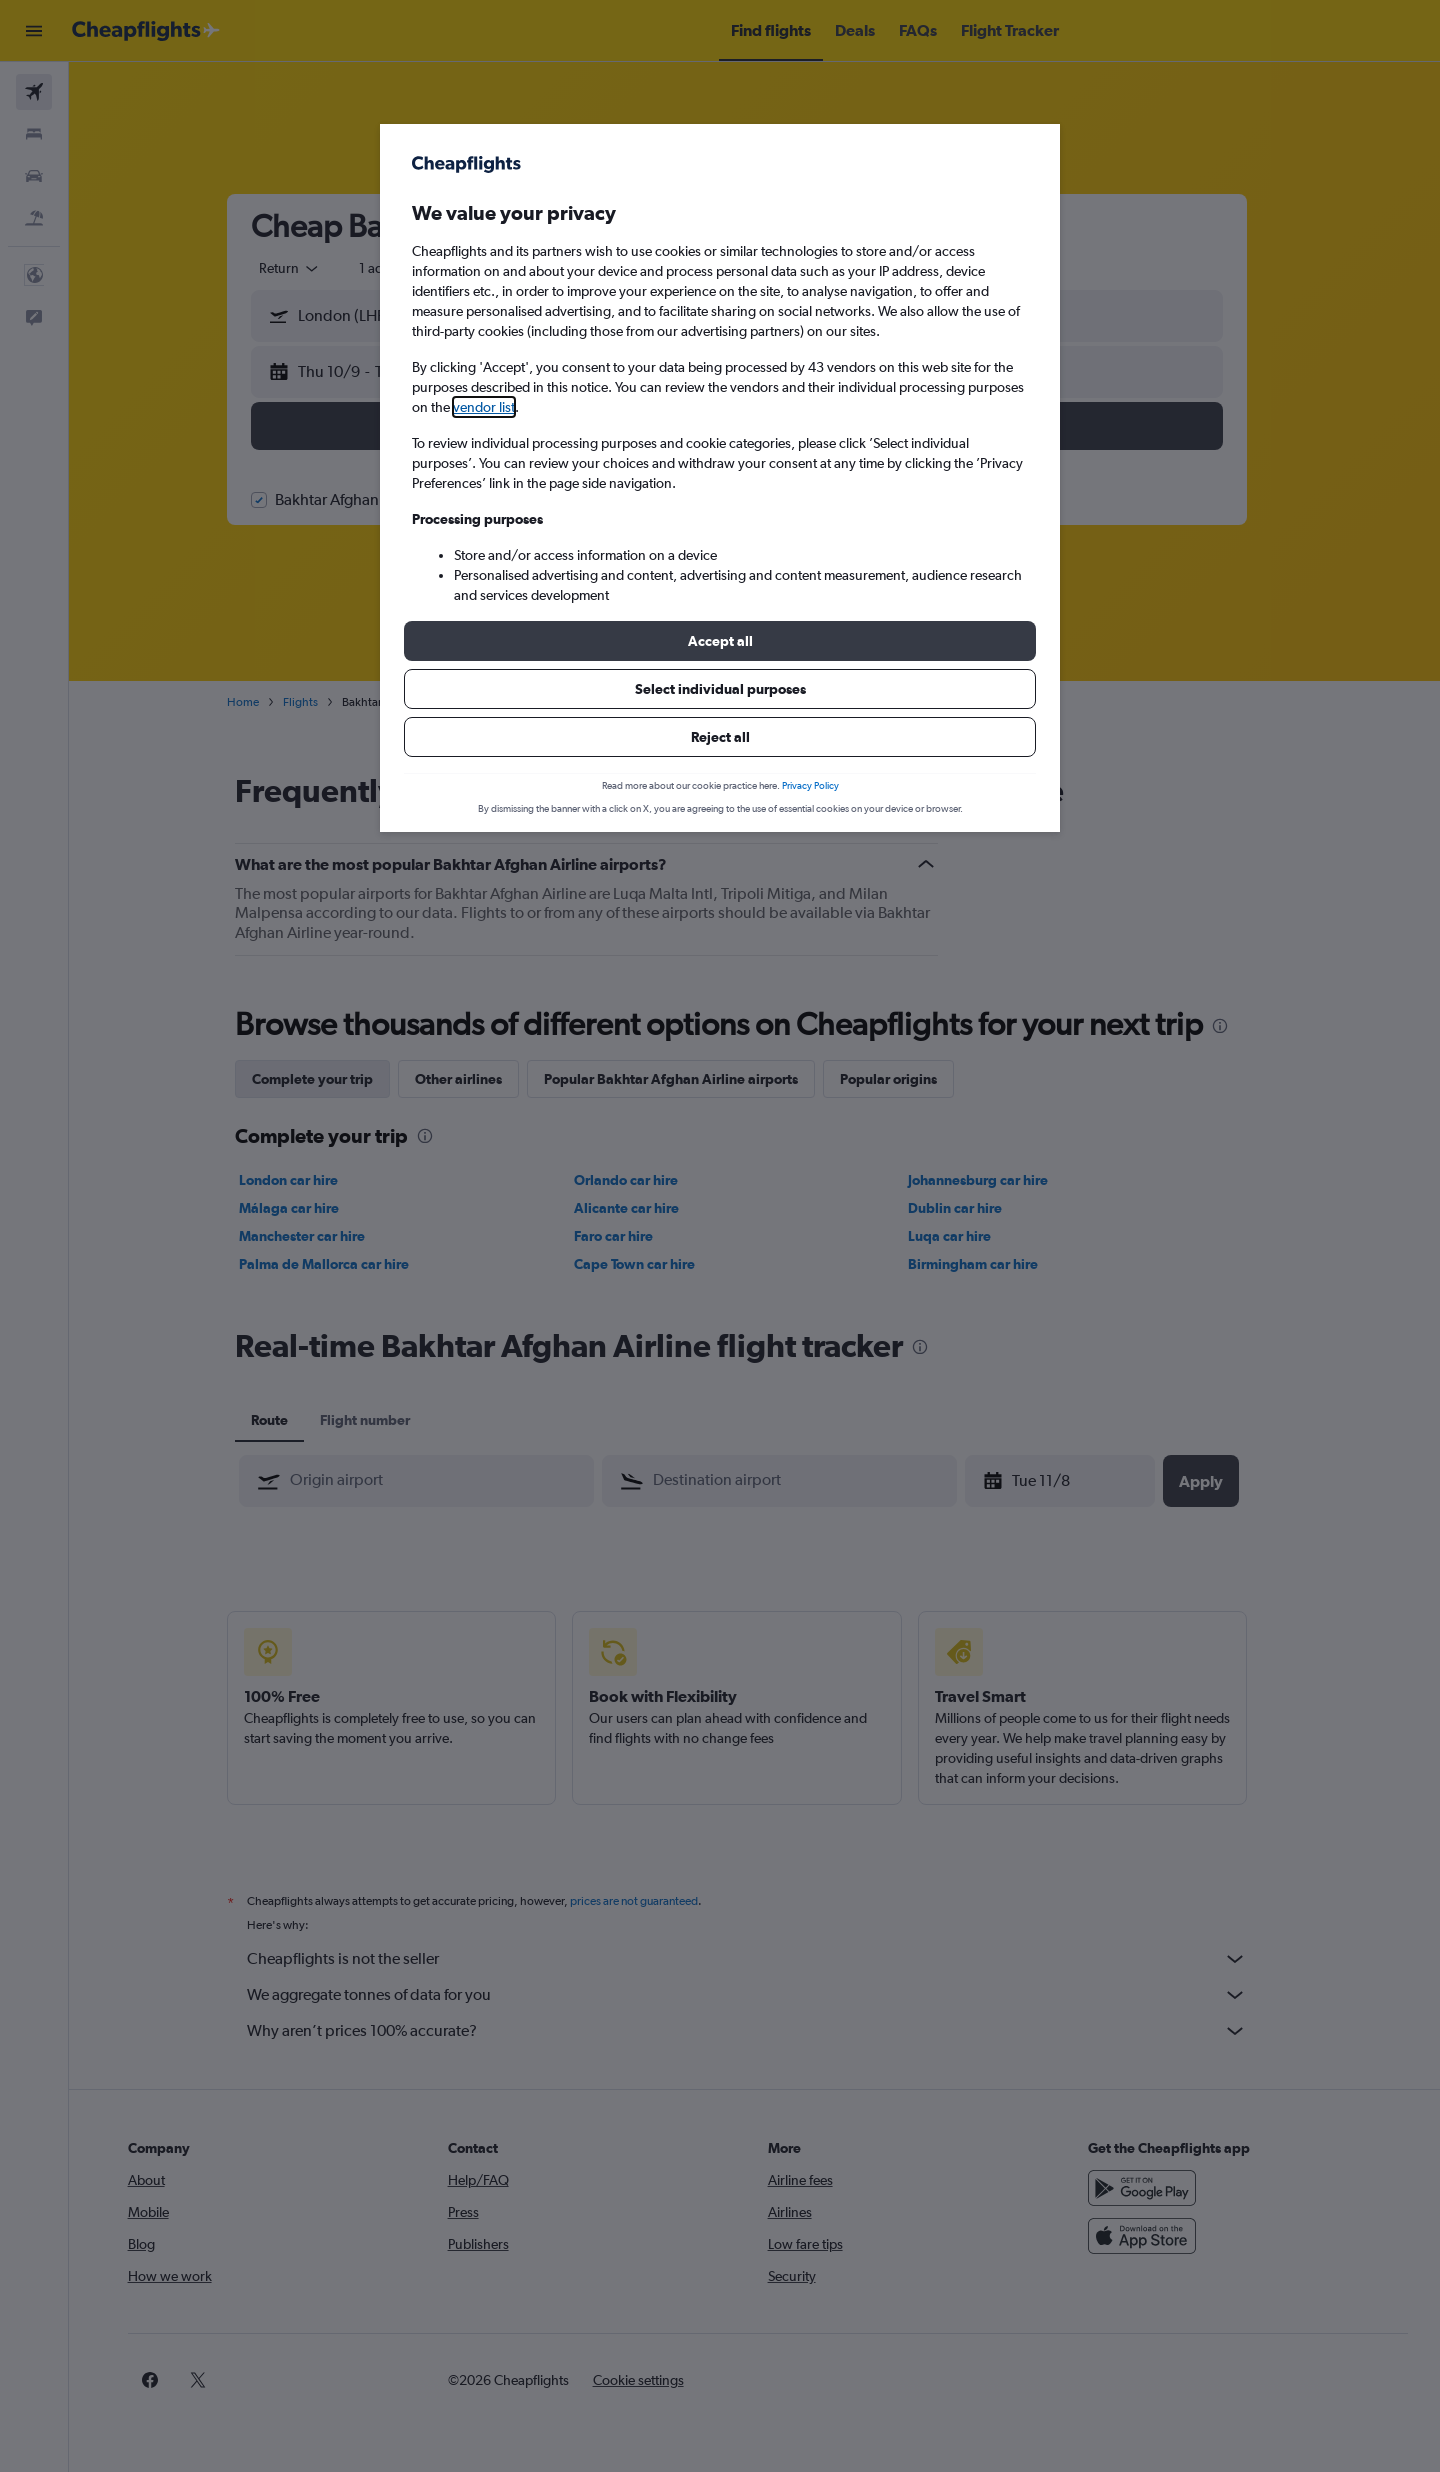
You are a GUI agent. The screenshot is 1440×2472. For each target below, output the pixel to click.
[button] (720, 641)
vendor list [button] (484, 407)
